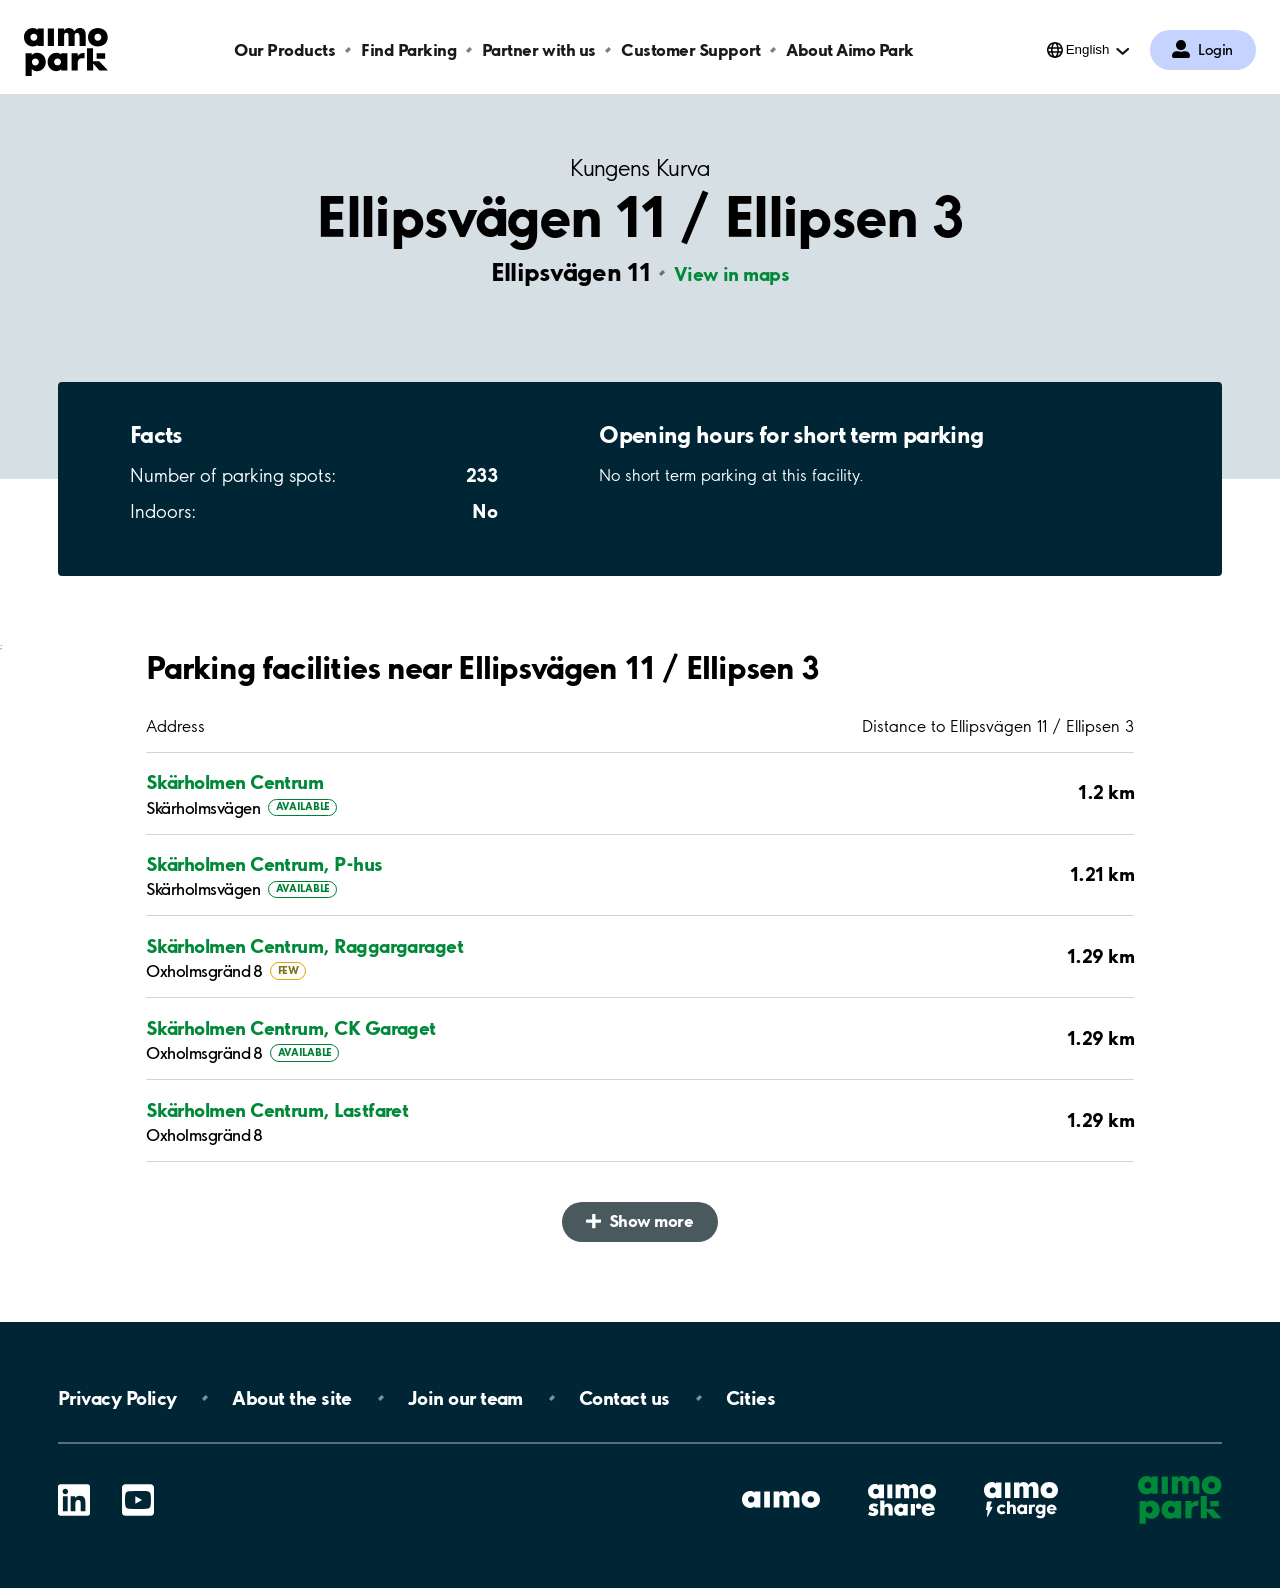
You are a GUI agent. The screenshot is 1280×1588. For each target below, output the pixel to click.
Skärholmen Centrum (234, 782)
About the (291, 1398)
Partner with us (539, 49)
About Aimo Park (850, 49)
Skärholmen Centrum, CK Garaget (291, 1028)
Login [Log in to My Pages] (1215, 50)
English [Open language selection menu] (1088, 49)
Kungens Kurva (639, 168)
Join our (465, 1398)
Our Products (284, 49)
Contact (624, 1398)
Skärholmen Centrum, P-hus (264, 864)
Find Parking (408, 49)
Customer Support (690, 49)
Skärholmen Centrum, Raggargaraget (304, 946)
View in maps (732, 274)
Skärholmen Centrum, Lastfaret (277, 1110)
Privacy (117, 1398)
